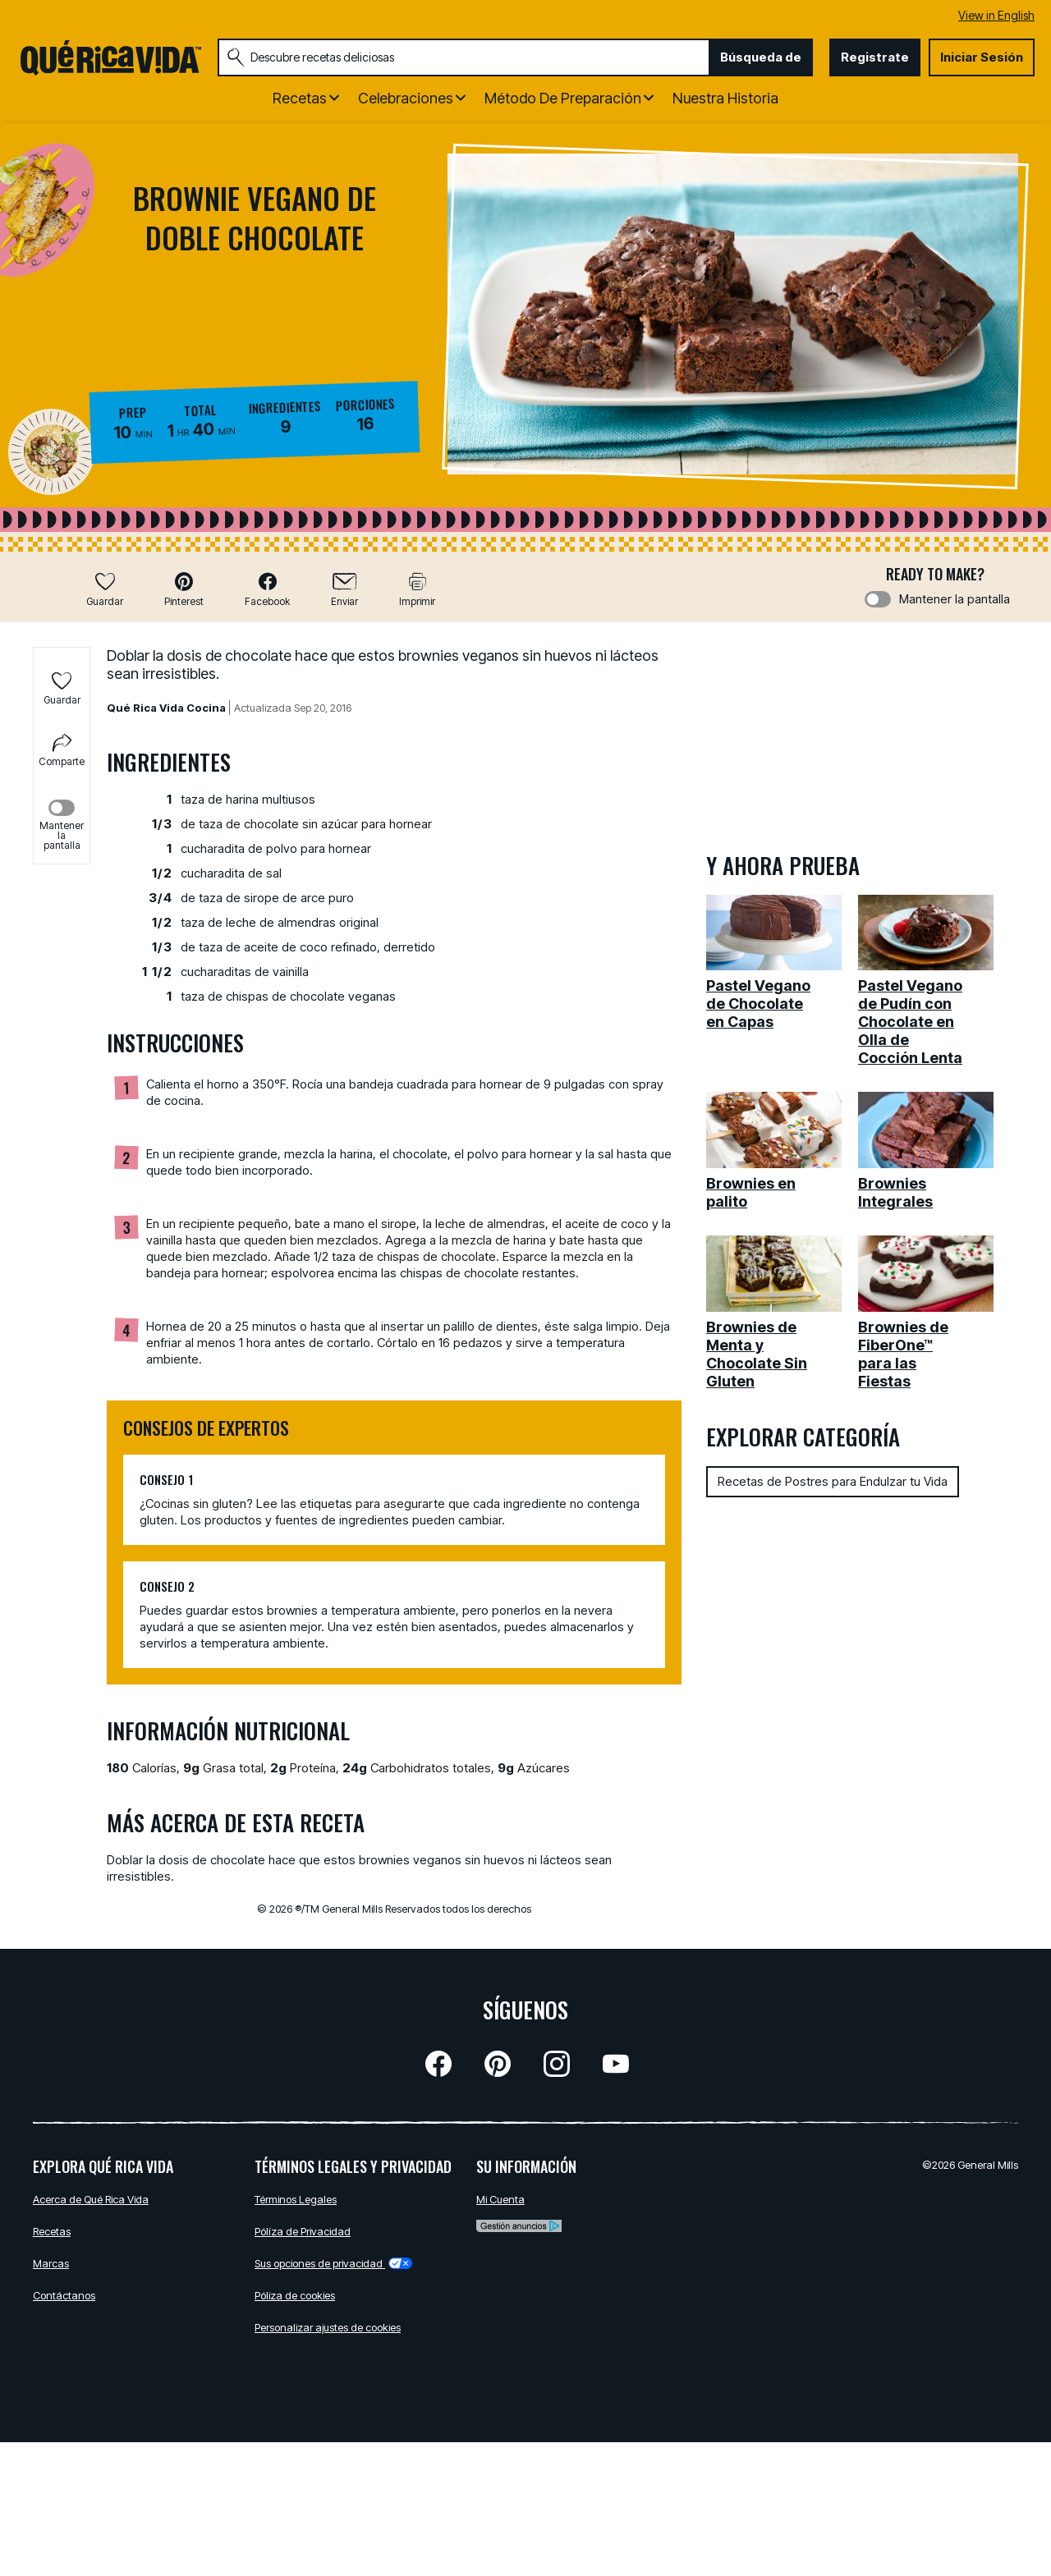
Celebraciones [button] (405, 98)
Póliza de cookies (295, 2295)
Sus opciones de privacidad (333, 2263)
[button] (184, 589)
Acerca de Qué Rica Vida (91, 2199)
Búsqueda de (760, 57)
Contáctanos (64, 2295)
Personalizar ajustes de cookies (328, 2327)
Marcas (51, 2263)
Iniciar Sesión (981, 57)
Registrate (875, 57)
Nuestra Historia (725, 98)
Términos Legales (296, 2199)
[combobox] (463, 57)
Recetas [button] (300, 98)
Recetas (52, 2231)
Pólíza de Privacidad (303, 2231)
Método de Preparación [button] (562, 98)
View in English (996, 15)
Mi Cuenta (500, 2199)
